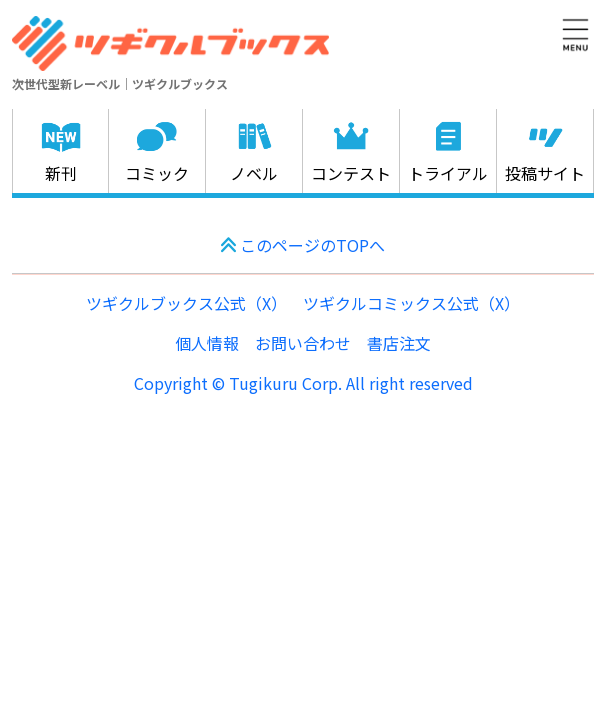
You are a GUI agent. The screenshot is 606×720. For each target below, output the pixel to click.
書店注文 (399, 343)
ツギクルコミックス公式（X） (411, 303)
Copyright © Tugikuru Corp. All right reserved (303, 383)
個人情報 (207, 343)
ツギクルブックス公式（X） (186, 303)
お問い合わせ (303, 343)
